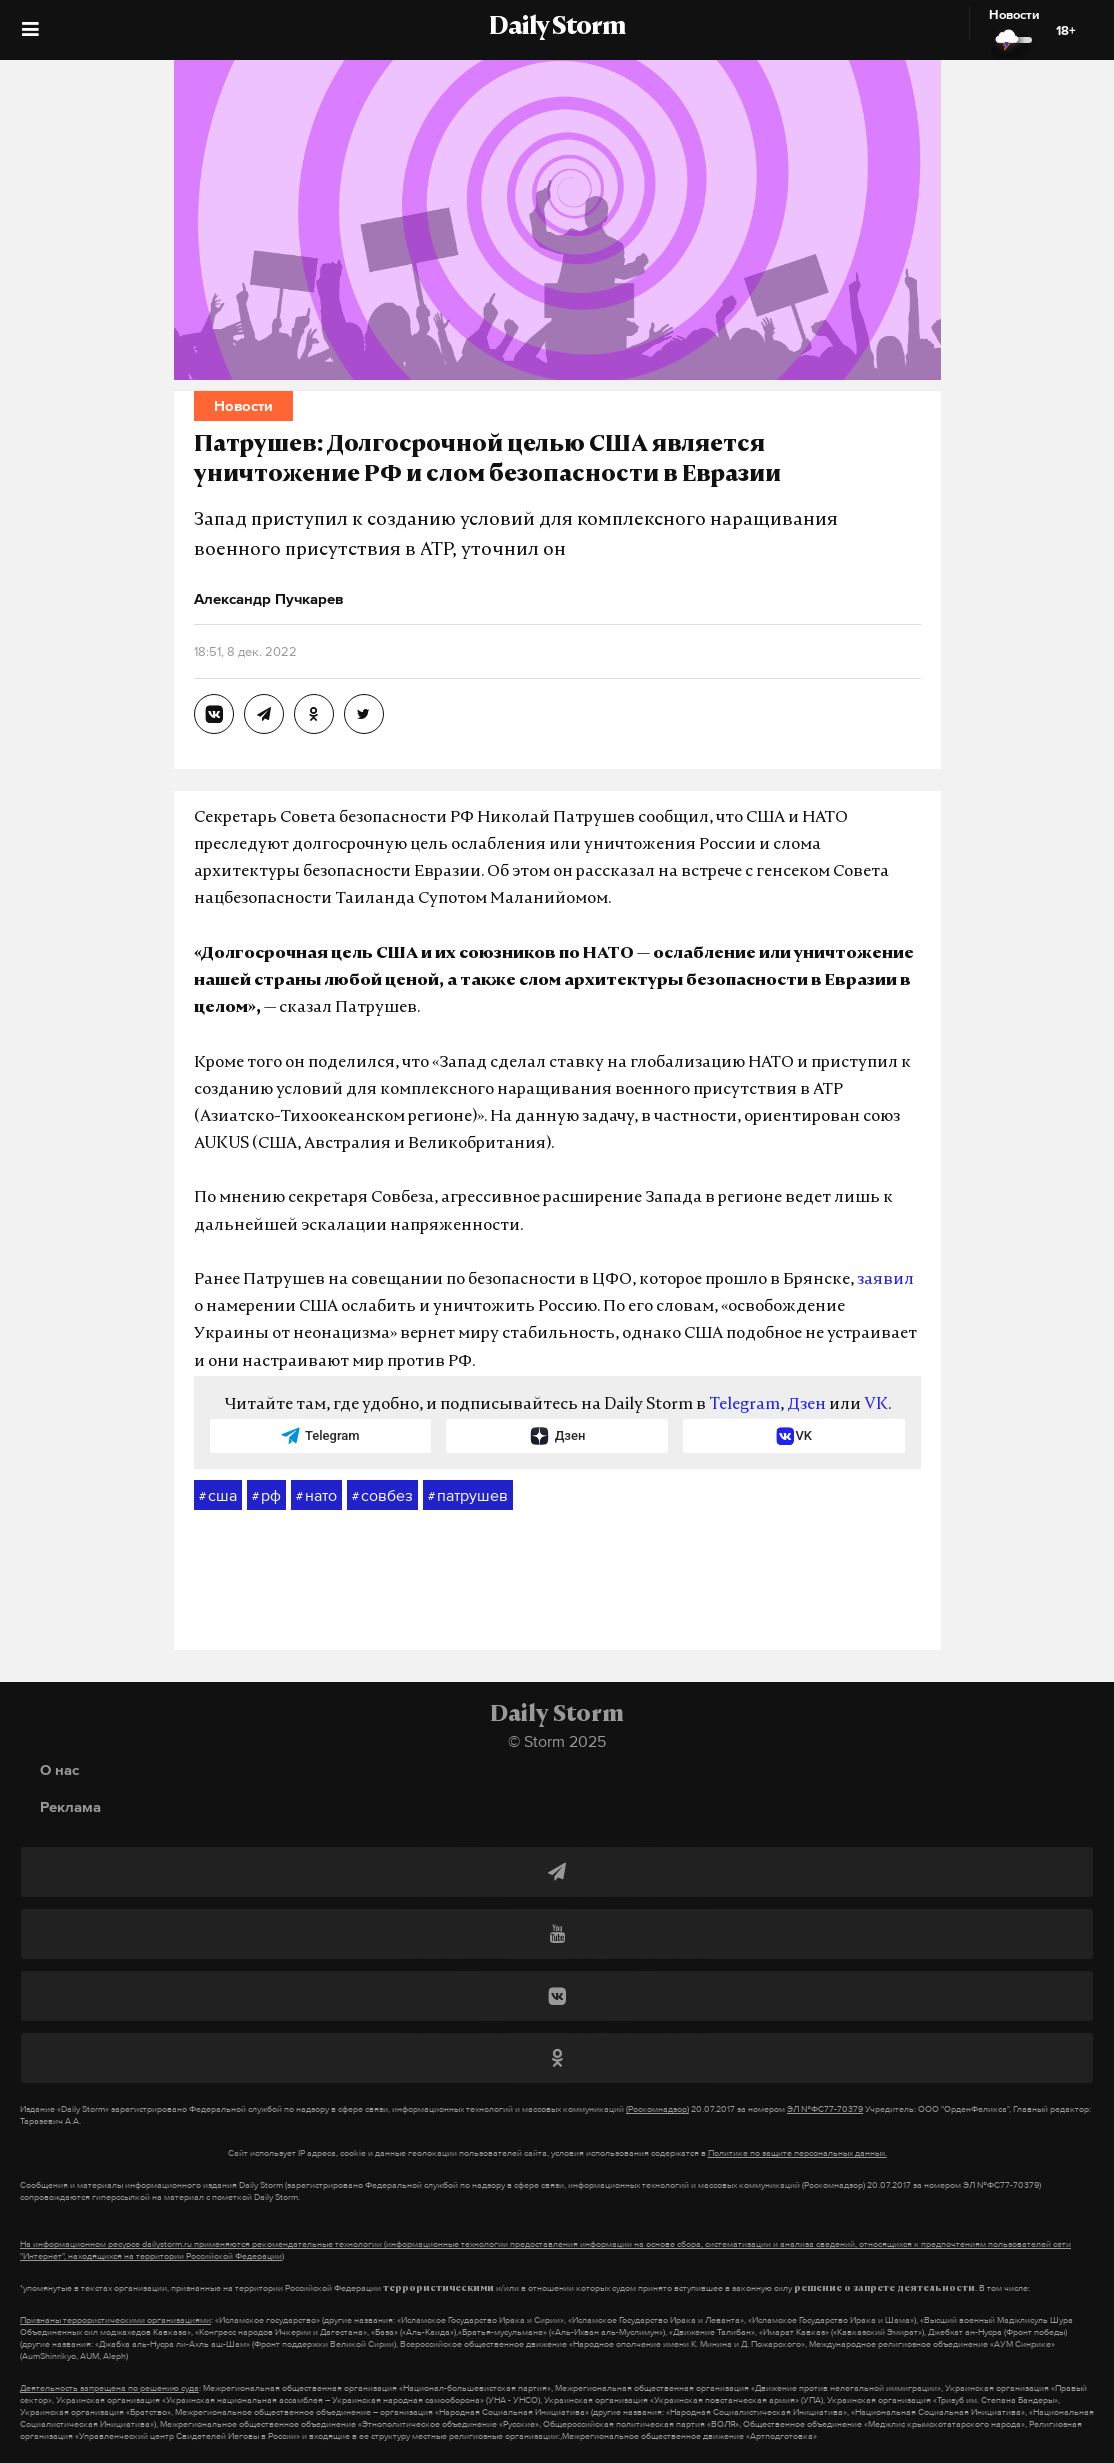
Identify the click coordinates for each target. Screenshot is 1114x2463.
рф (266, 1496)
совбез (382, 1496)
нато (316, 1496)
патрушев (468, 1496)
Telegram (744, 1405)
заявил (885, 1280)
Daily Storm (557, 28)
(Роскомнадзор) (657, 2109)
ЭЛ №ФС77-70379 (825, 2109)
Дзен (806, 1405)
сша (218, 1496)
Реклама (70, 1806)
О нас (59, 1769)
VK (876, 1405)
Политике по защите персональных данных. (797, 2153)
